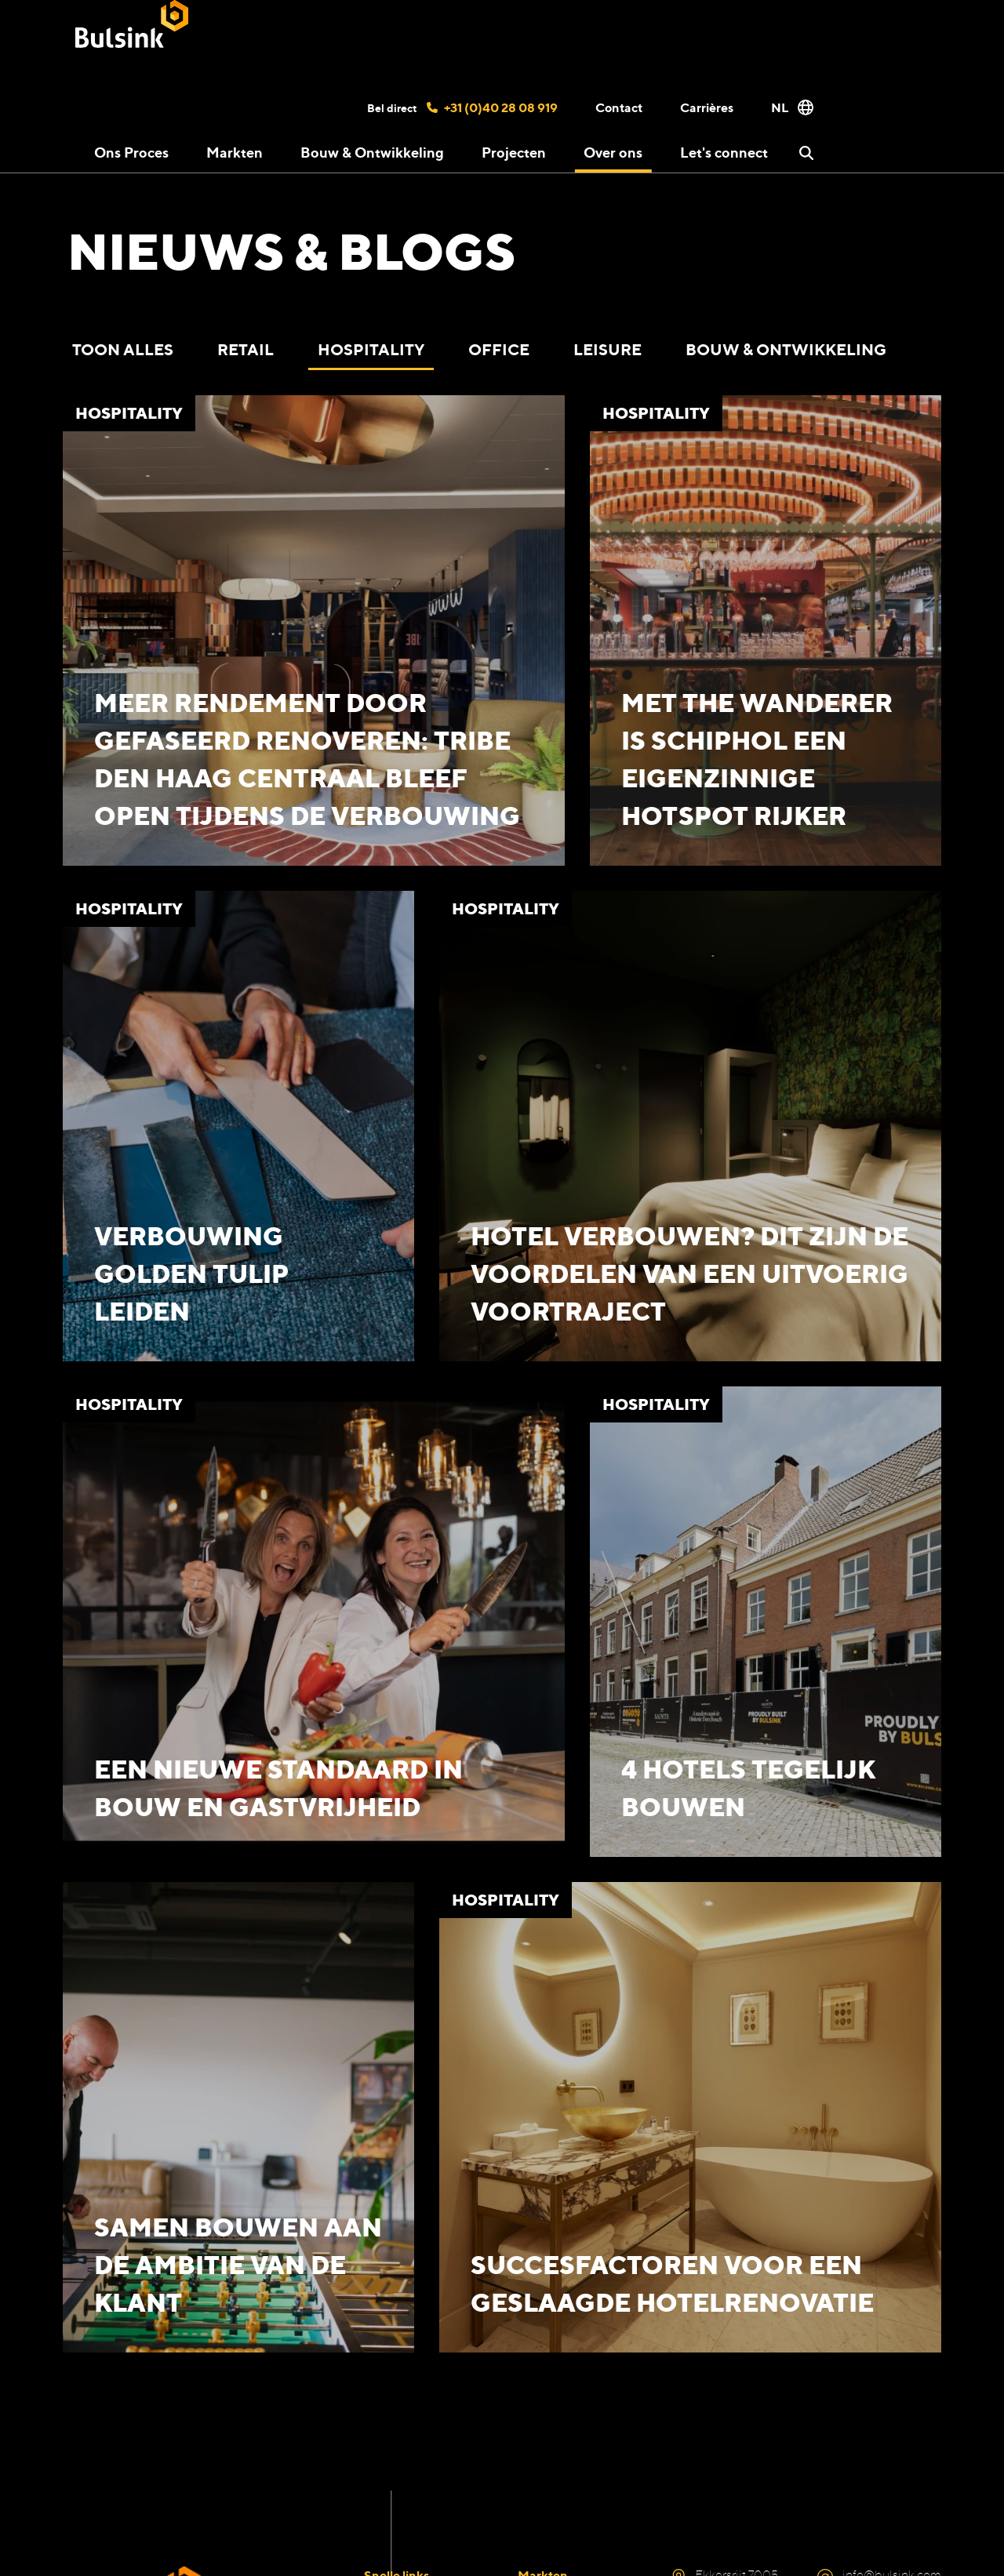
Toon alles (122, 349)
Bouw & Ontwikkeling (372, 152)
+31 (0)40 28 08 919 (492, 107)
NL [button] (792, 107)
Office (498, 349)
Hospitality (371, 349)
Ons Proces (131, 152)
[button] (806, 153)
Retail (245, 349)
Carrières (706, 107)
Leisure (607, 349)
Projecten (514, 152)
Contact (618, 107)
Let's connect (724, 152)
